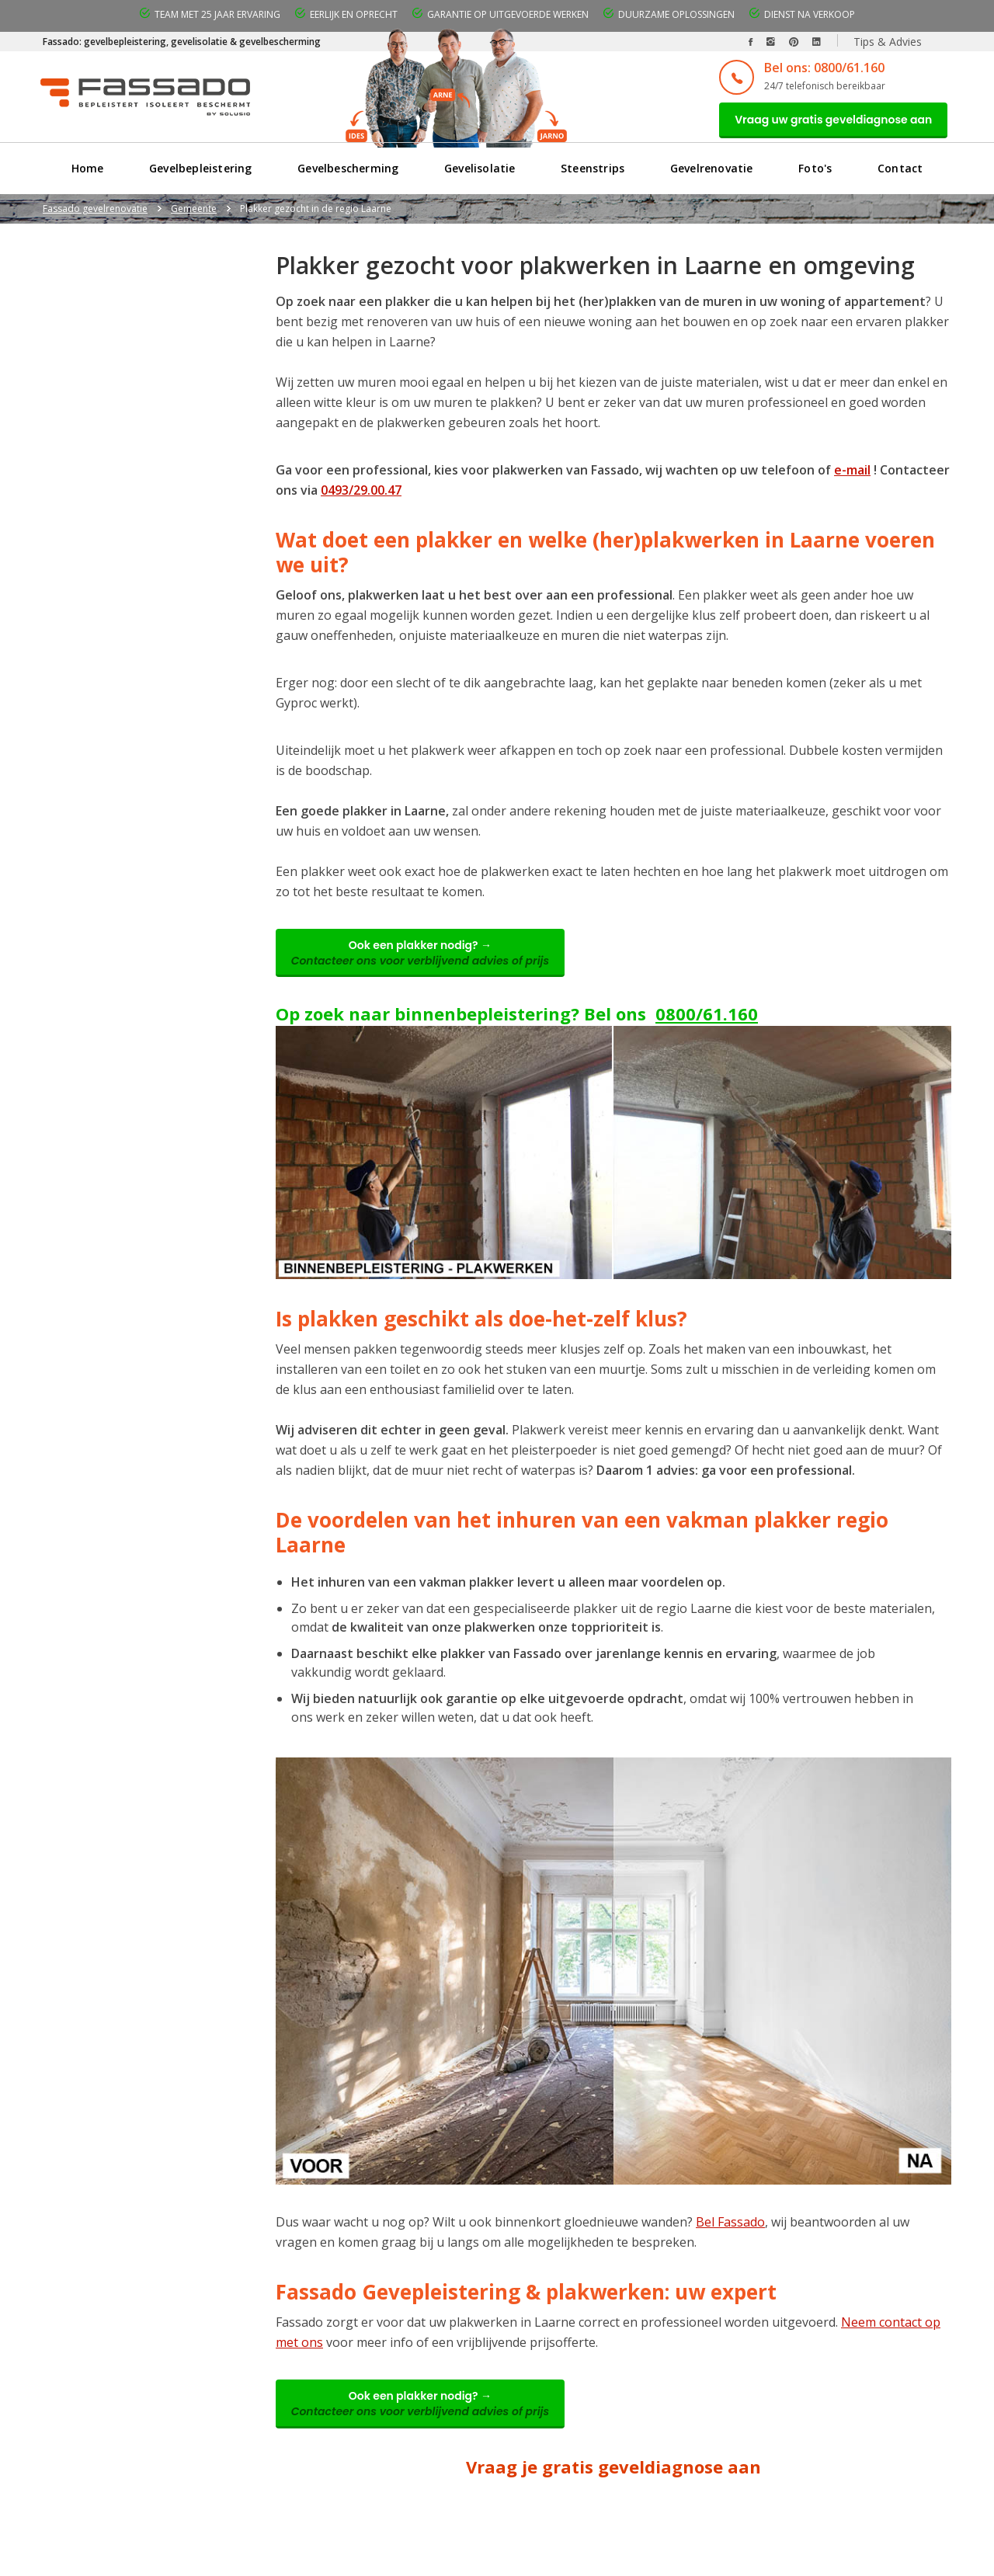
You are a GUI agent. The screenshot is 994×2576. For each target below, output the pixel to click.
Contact (900, 173)
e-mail (852, 475)
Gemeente (194, 214)
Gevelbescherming (347, 173)
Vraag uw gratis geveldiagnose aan (825, 122)
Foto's (815, 173)
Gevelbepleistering (200, 173)
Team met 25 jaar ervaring (217, 14)
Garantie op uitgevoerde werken (508, 14)
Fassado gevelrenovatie (95, 214)
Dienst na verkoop (809, 14)
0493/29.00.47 (361, 495)
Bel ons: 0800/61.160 (809, 67)
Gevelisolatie (480, 173)
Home (87, 173)
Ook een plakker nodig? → (428, 961)
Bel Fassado (730, 2233)
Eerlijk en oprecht (354, 14)
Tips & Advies (887, 41)
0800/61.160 (706, 1025)
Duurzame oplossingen (676, 14)
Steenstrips (592, 173)
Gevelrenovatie (711, 173)
